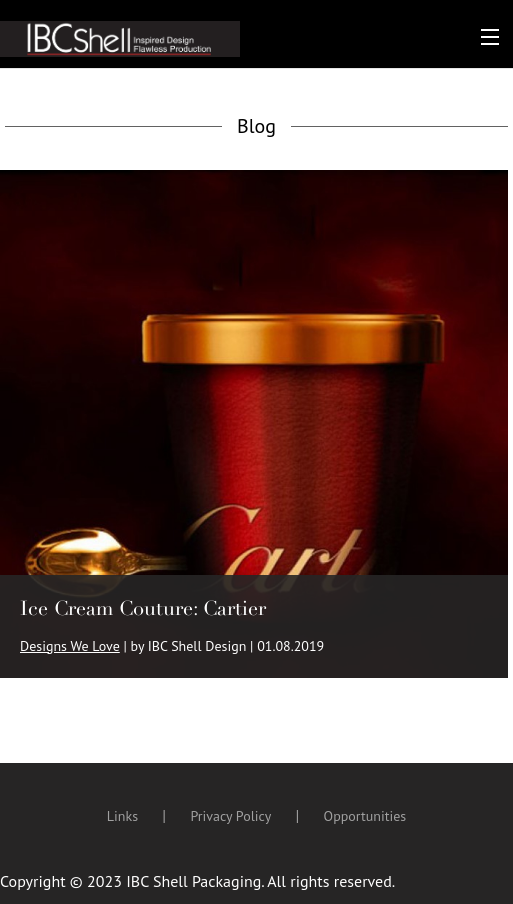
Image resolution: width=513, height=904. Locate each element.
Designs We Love (70, 646)
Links (122, 816)
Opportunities (365, 816)
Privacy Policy (230, 816)
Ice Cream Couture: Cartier (143, 608)
